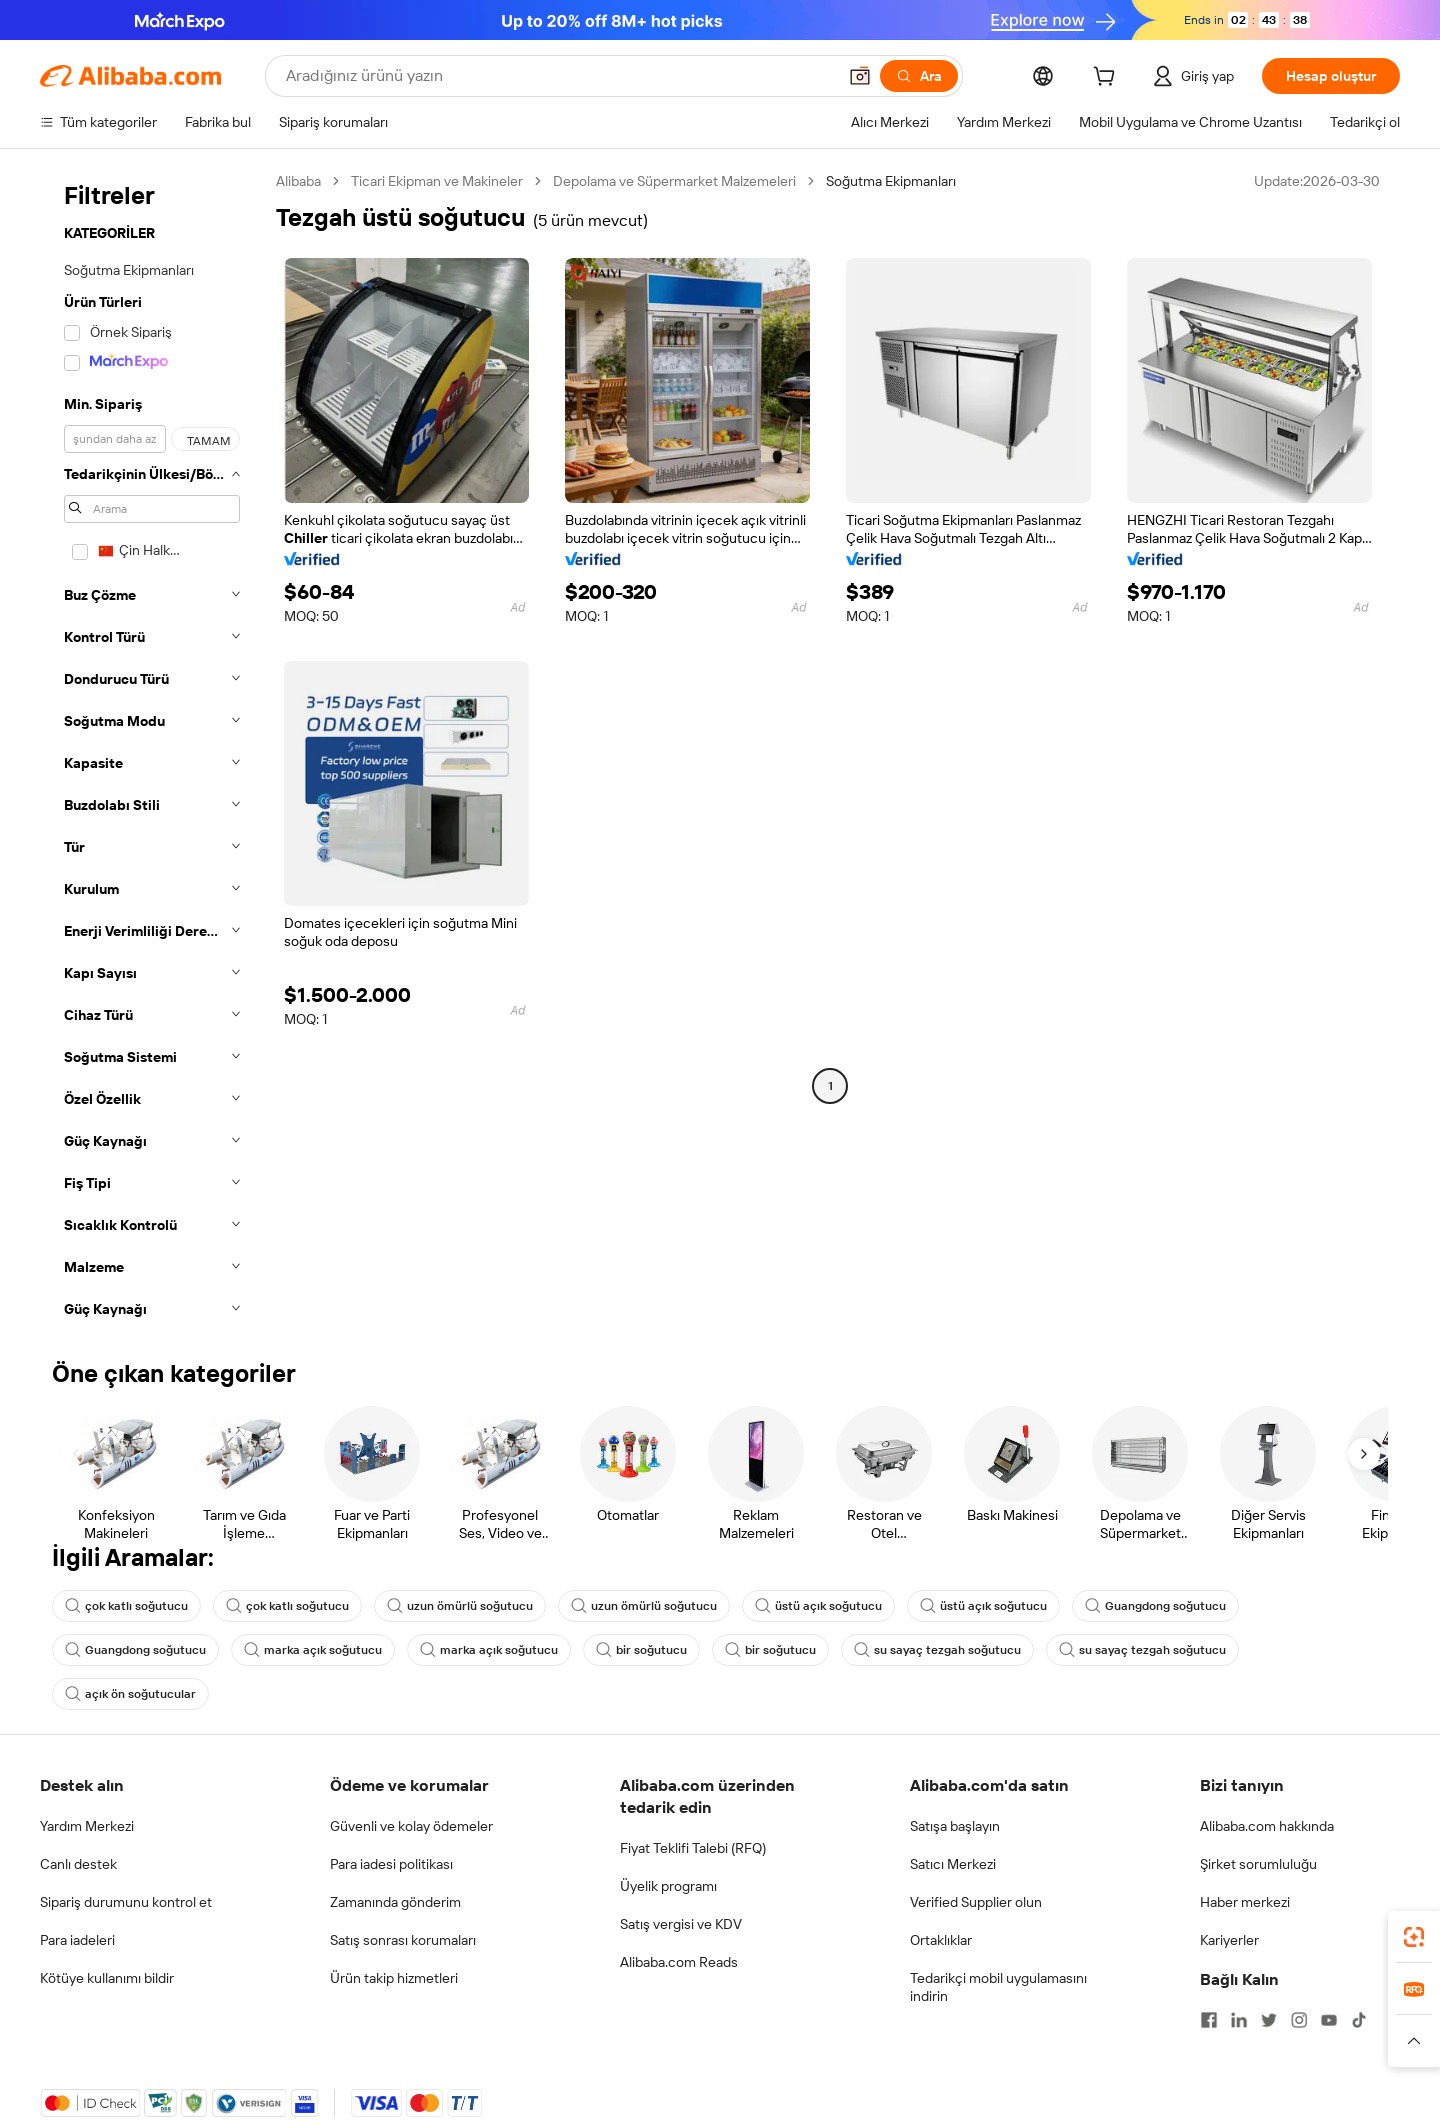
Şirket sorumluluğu (1258, 1864)
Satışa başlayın (955, 1826)
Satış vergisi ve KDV (681, 1924)
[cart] (1108, 79)
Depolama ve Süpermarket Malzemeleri (674, 181)
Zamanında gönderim (395, 1902)
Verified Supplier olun (976, 1902)
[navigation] (152, 751)
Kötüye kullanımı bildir (107, 1978)
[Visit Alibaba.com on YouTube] (1329, 2020)
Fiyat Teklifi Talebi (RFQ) (693, 1848)
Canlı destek (78, 1864)
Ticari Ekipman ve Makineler (437, 181)
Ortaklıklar (941, 1940)
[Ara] (919, 76)
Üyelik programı (668, 1886)
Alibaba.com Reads (679, 1962)
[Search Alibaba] (559, 76)
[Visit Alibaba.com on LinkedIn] (1239, 2020)
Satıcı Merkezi (953, 1864)
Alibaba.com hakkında (1267, 1826)
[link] (1414, 1937)
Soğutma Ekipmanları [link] (891, 181)
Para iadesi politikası (391, 1864)
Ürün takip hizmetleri (394, 1978)
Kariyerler (1229, 1940)
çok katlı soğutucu (126, 1606)
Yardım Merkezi (87, 1826)
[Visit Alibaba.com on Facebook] (1209, 2020)
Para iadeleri (77, 1940)
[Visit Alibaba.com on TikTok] (1359, 2020)
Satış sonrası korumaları (403, 1940)
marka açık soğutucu (313, 1650)
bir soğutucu (641, 1650)
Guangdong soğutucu (1155, 1606)
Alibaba (298, 181)
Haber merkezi (1245, 1902)
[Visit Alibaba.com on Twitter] (1269, 2020)
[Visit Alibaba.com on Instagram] (1299, 2020)
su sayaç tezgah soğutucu (937, 1650)
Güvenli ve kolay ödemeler (411, 1826)
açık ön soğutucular (130, 1694)
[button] (860, 76)
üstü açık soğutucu (818, 1606)
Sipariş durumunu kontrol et (126, 1902)
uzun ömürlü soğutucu (460, 1606)
